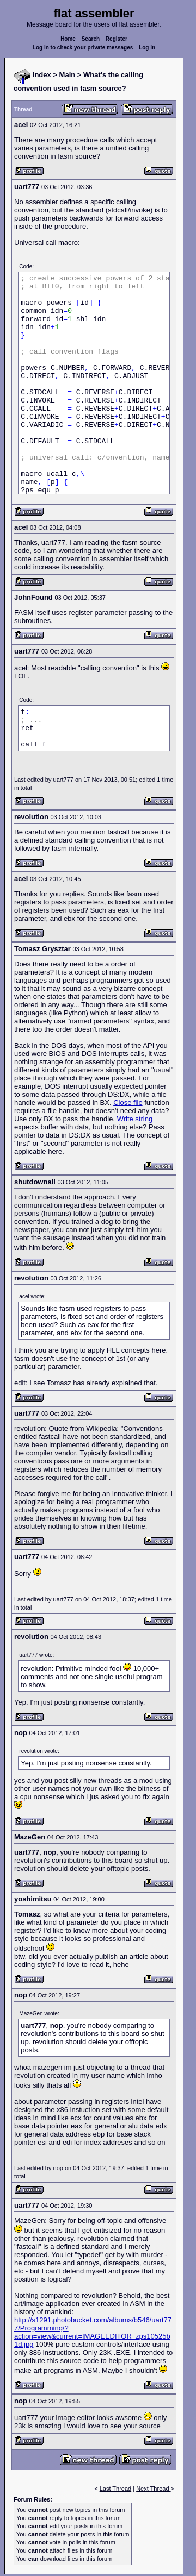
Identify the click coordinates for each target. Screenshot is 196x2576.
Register (116, 39)
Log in (147, 48)
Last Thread (116, 2488)
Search (91, 39)
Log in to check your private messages (83, 48)
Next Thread (153, 2488)
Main (67, 75)
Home (68, 39)
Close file (127, 1102)
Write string (135, 1119)
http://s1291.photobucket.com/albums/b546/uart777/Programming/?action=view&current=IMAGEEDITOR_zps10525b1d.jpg (92, 2332)
